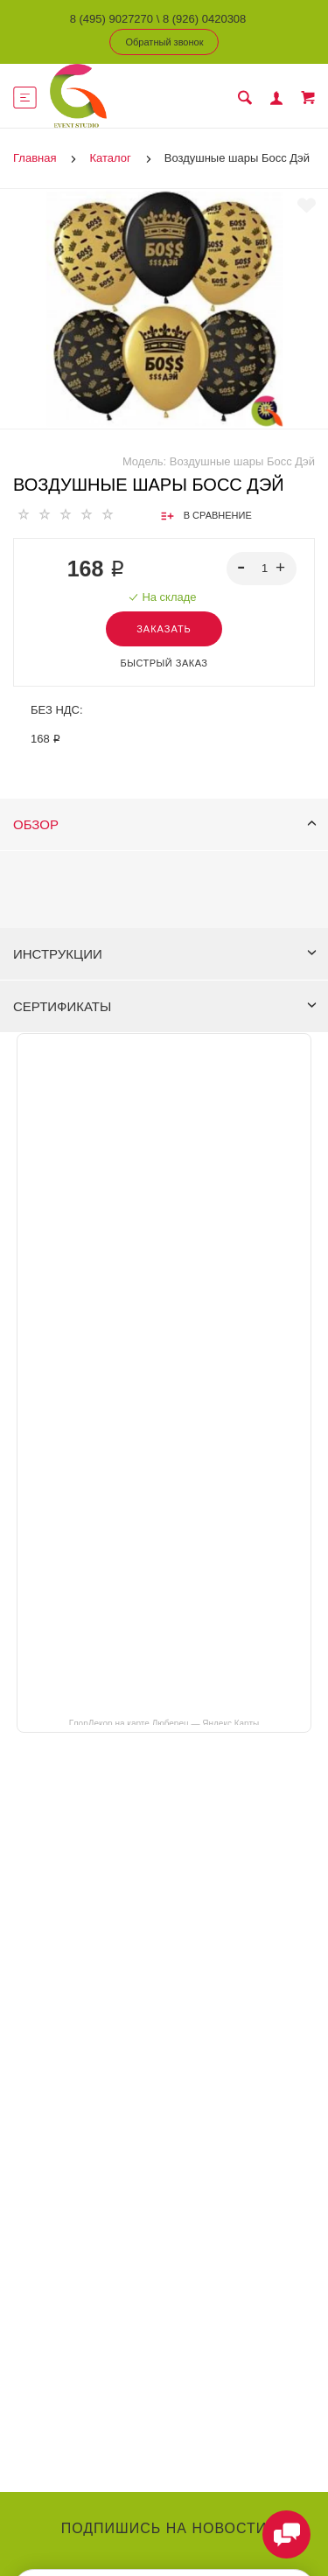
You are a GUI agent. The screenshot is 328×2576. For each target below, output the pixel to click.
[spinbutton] (262, 568)
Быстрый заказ (163, 663)
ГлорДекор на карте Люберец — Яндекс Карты (164, 1722)
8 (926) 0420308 (204, 18)
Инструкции (165, 953)
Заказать (164, 629)
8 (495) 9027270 (111, 18)
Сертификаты (165, 1006)
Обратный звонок (165, 42)
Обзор (165, 824)
